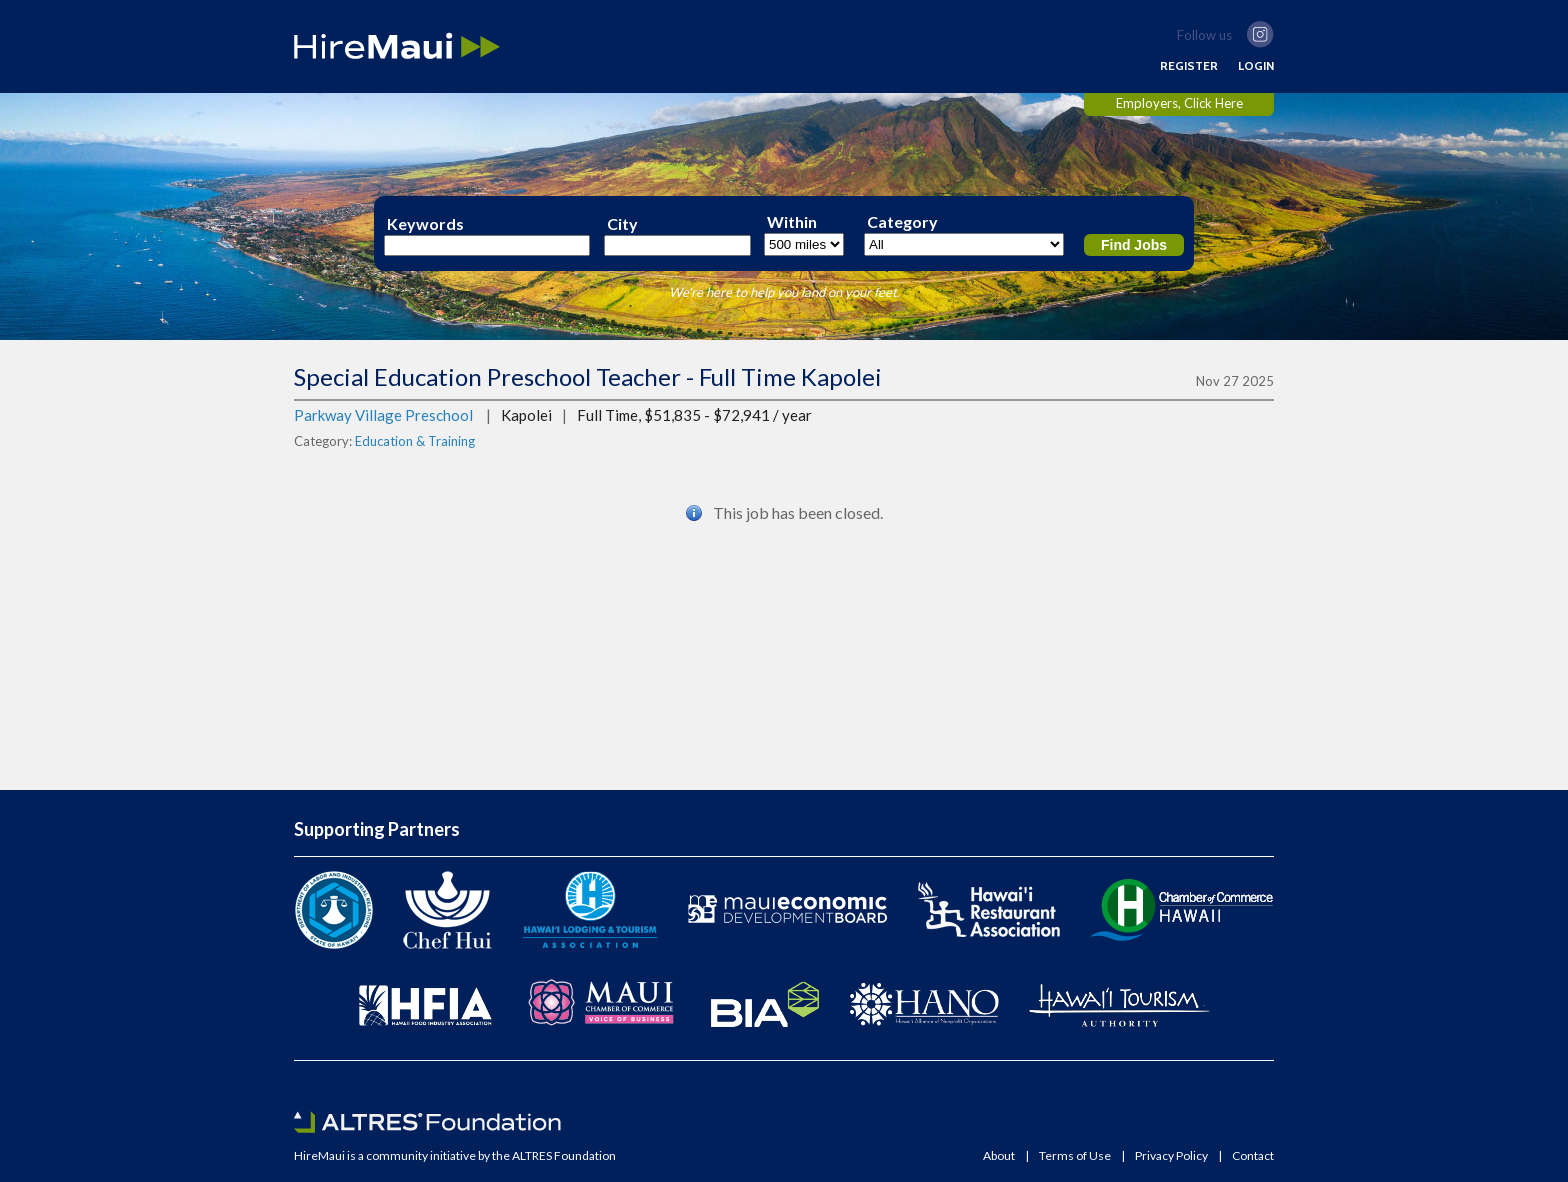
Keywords (425, 224)
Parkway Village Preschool (383, 415)
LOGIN (1256, 66)
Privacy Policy (1171, 1156)
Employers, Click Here (1179, 103)
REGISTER (1189, 66)
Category (902, 222)
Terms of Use (1075, 1156)
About (999, 1156)
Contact (1253, 1156)
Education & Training (415, 441)
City (622, 224)
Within (792, 222)
